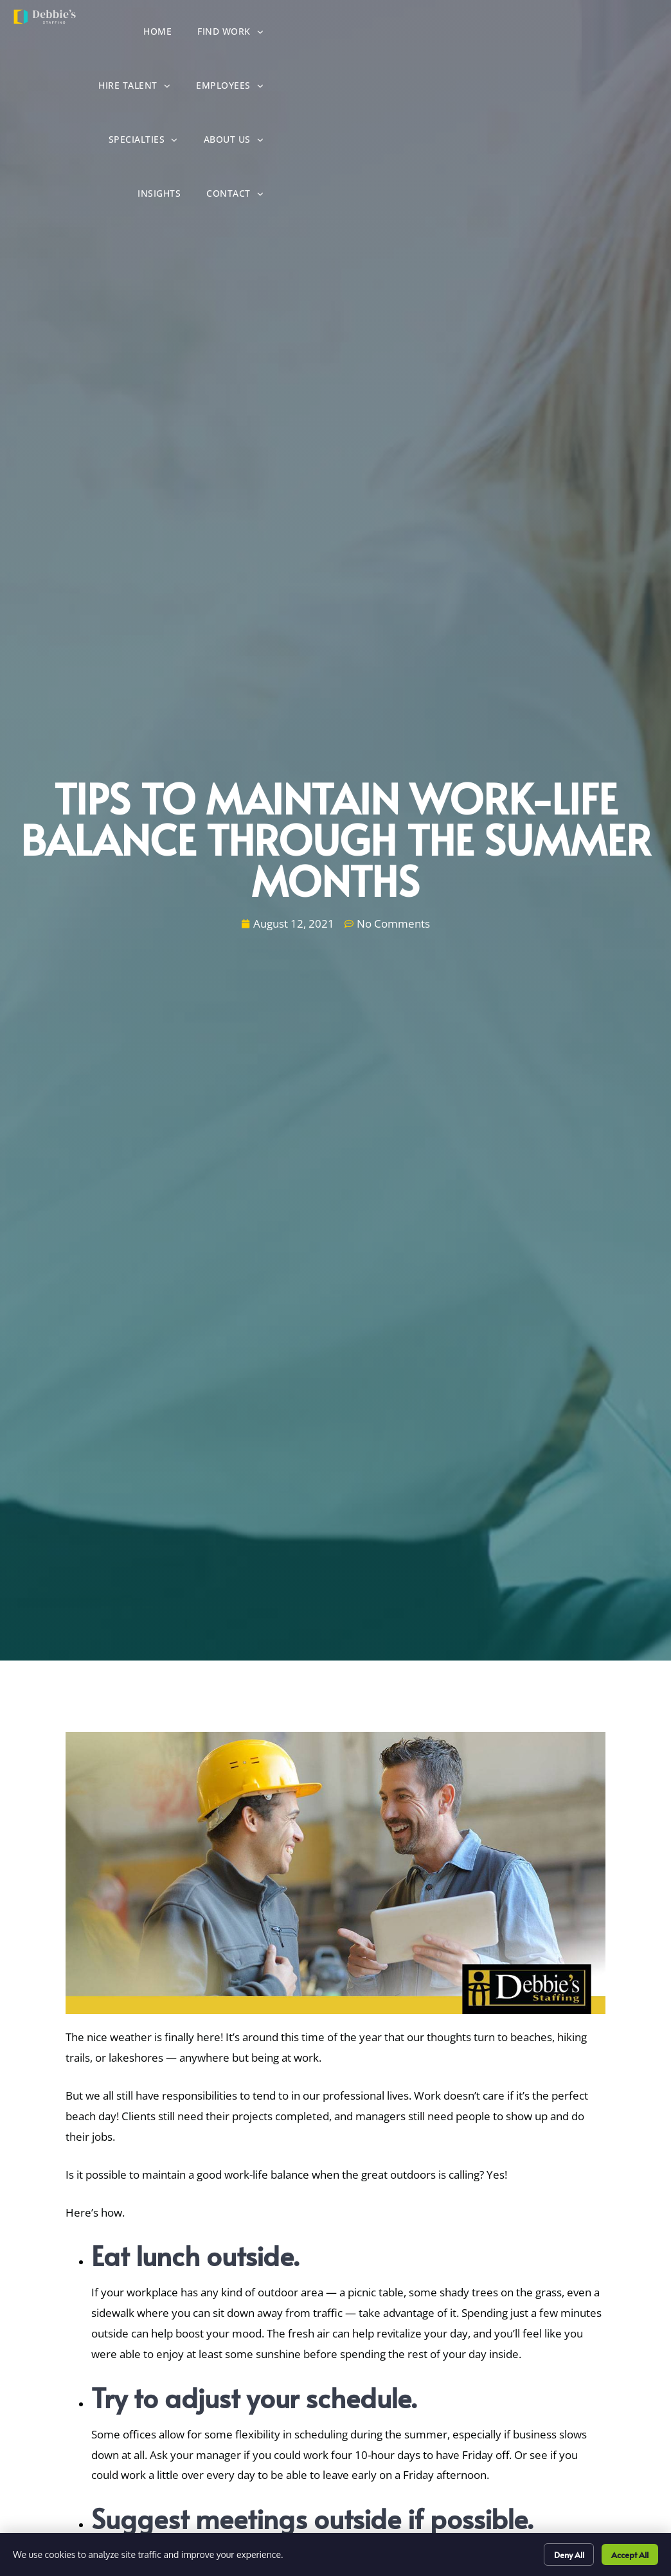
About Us (472, 88)
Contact (625, 88)
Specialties (619, 34)
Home (261, 35)
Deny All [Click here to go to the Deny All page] (556, 2552)
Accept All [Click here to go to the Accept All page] (625, 2552)
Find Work (334, 34)
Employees (525, 34)
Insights (549, 89)
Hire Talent (429, 34)
